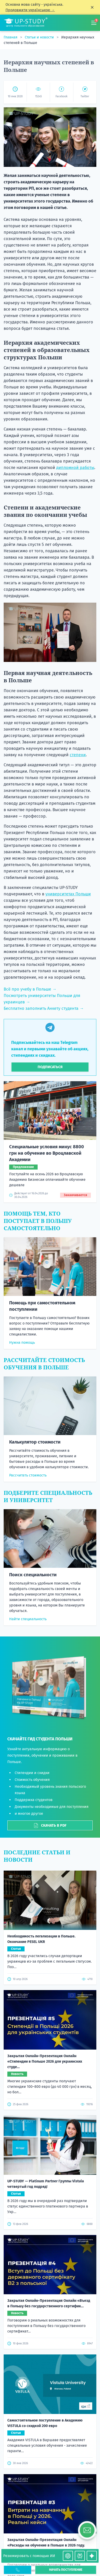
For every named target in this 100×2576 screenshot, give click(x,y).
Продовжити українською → (30, 10)
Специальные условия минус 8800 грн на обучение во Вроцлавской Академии (46, 1153)
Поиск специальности (33, 1574)
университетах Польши (68, 894)
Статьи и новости (40, 37)
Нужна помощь (22, 1342)
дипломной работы (75, 467)
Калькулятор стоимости (35, 1442)
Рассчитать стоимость (28, 1475)
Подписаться (50, 1067)
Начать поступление (65, 2570)
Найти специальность (28, 1619)
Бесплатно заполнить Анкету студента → (44, 1008)
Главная (11, 37)
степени (78, 754)
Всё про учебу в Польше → (30, 989)
